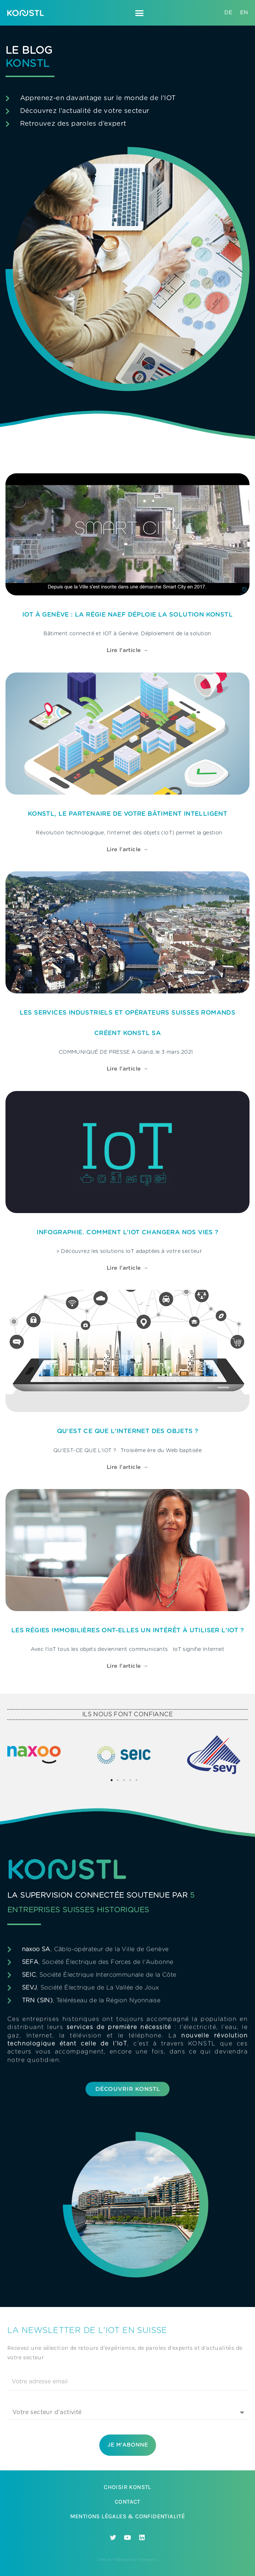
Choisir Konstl (127, 2487)
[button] (139, 13)
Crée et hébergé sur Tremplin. (127, 2560)
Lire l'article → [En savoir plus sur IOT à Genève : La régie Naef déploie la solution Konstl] (127, 650)
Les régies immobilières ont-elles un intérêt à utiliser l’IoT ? (127, 1630)
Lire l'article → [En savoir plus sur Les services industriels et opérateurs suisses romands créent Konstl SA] (127, 1069)
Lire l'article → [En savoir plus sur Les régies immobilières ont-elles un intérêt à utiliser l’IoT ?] (127, 1666)
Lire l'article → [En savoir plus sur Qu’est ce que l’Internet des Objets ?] (127, 1467)
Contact (127, 2501)
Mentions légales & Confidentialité (127, 2516)
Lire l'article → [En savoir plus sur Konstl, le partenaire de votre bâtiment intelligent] (127, 849)
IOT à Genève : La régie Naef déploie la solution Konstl (127, 614)
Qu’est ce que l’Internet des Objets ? (127, 1431)
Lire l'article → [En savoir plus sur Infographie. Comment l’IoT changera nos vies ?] (127, 1268)
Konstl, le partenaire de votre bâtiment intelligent (127, 814)
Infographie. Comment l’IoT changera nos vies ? (127, 1232)
